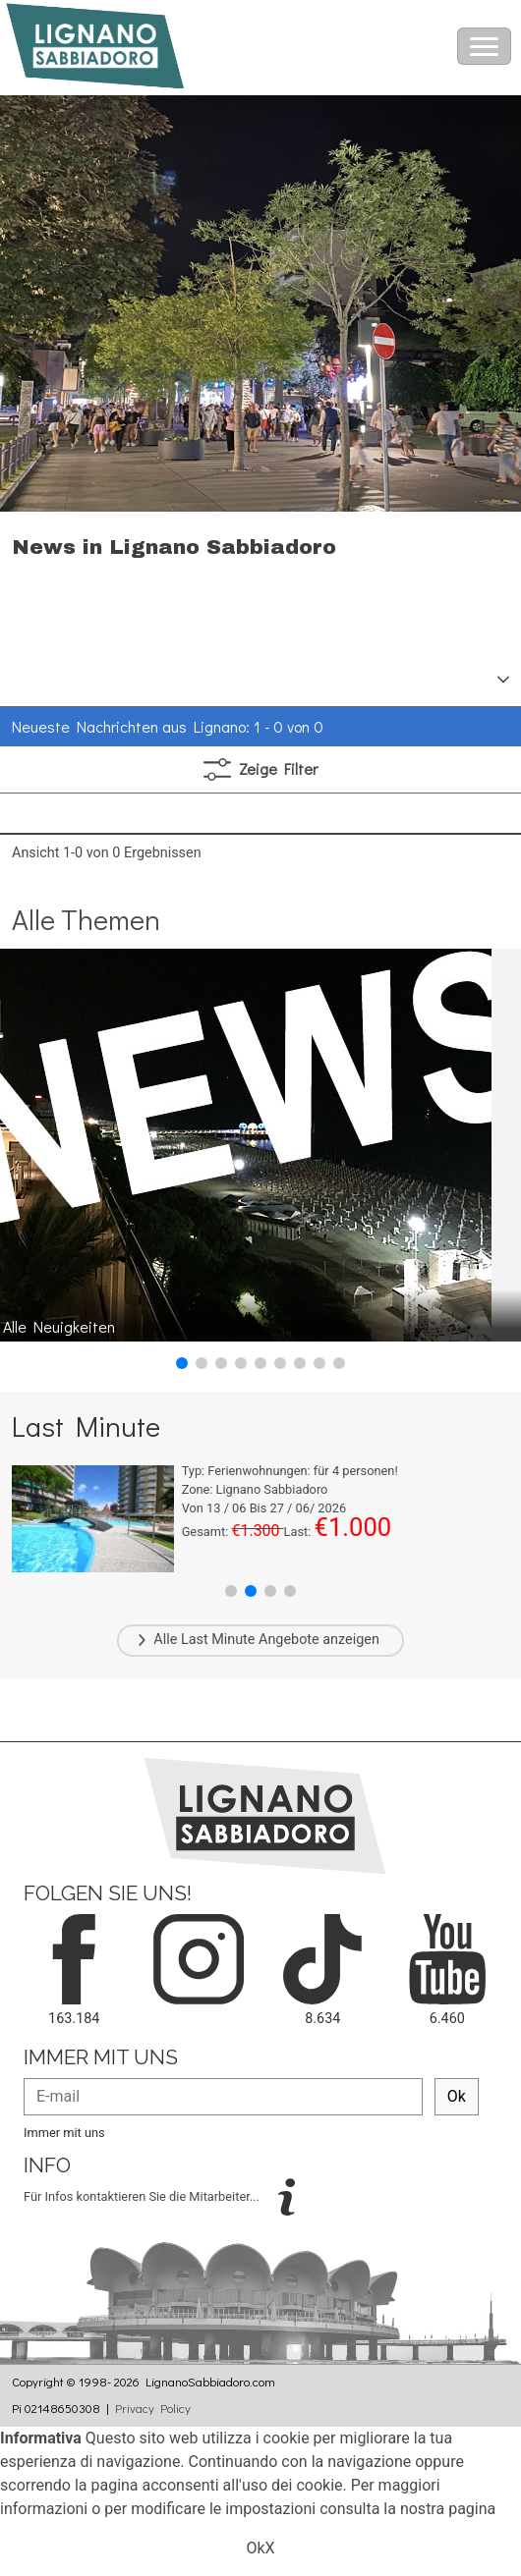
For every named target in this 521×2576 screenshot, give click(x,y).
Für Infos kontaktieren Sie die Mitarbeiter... (143, 2195)
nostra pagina (447, 2508)
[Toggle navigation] (484, 46)
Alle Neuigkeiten (59, 1326)
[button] (182, 1363)
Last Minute (218, 1639)
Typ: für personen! (290, 1470)
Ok (456, 2096)
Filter (260, 769)
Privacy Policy (153, 2408)
